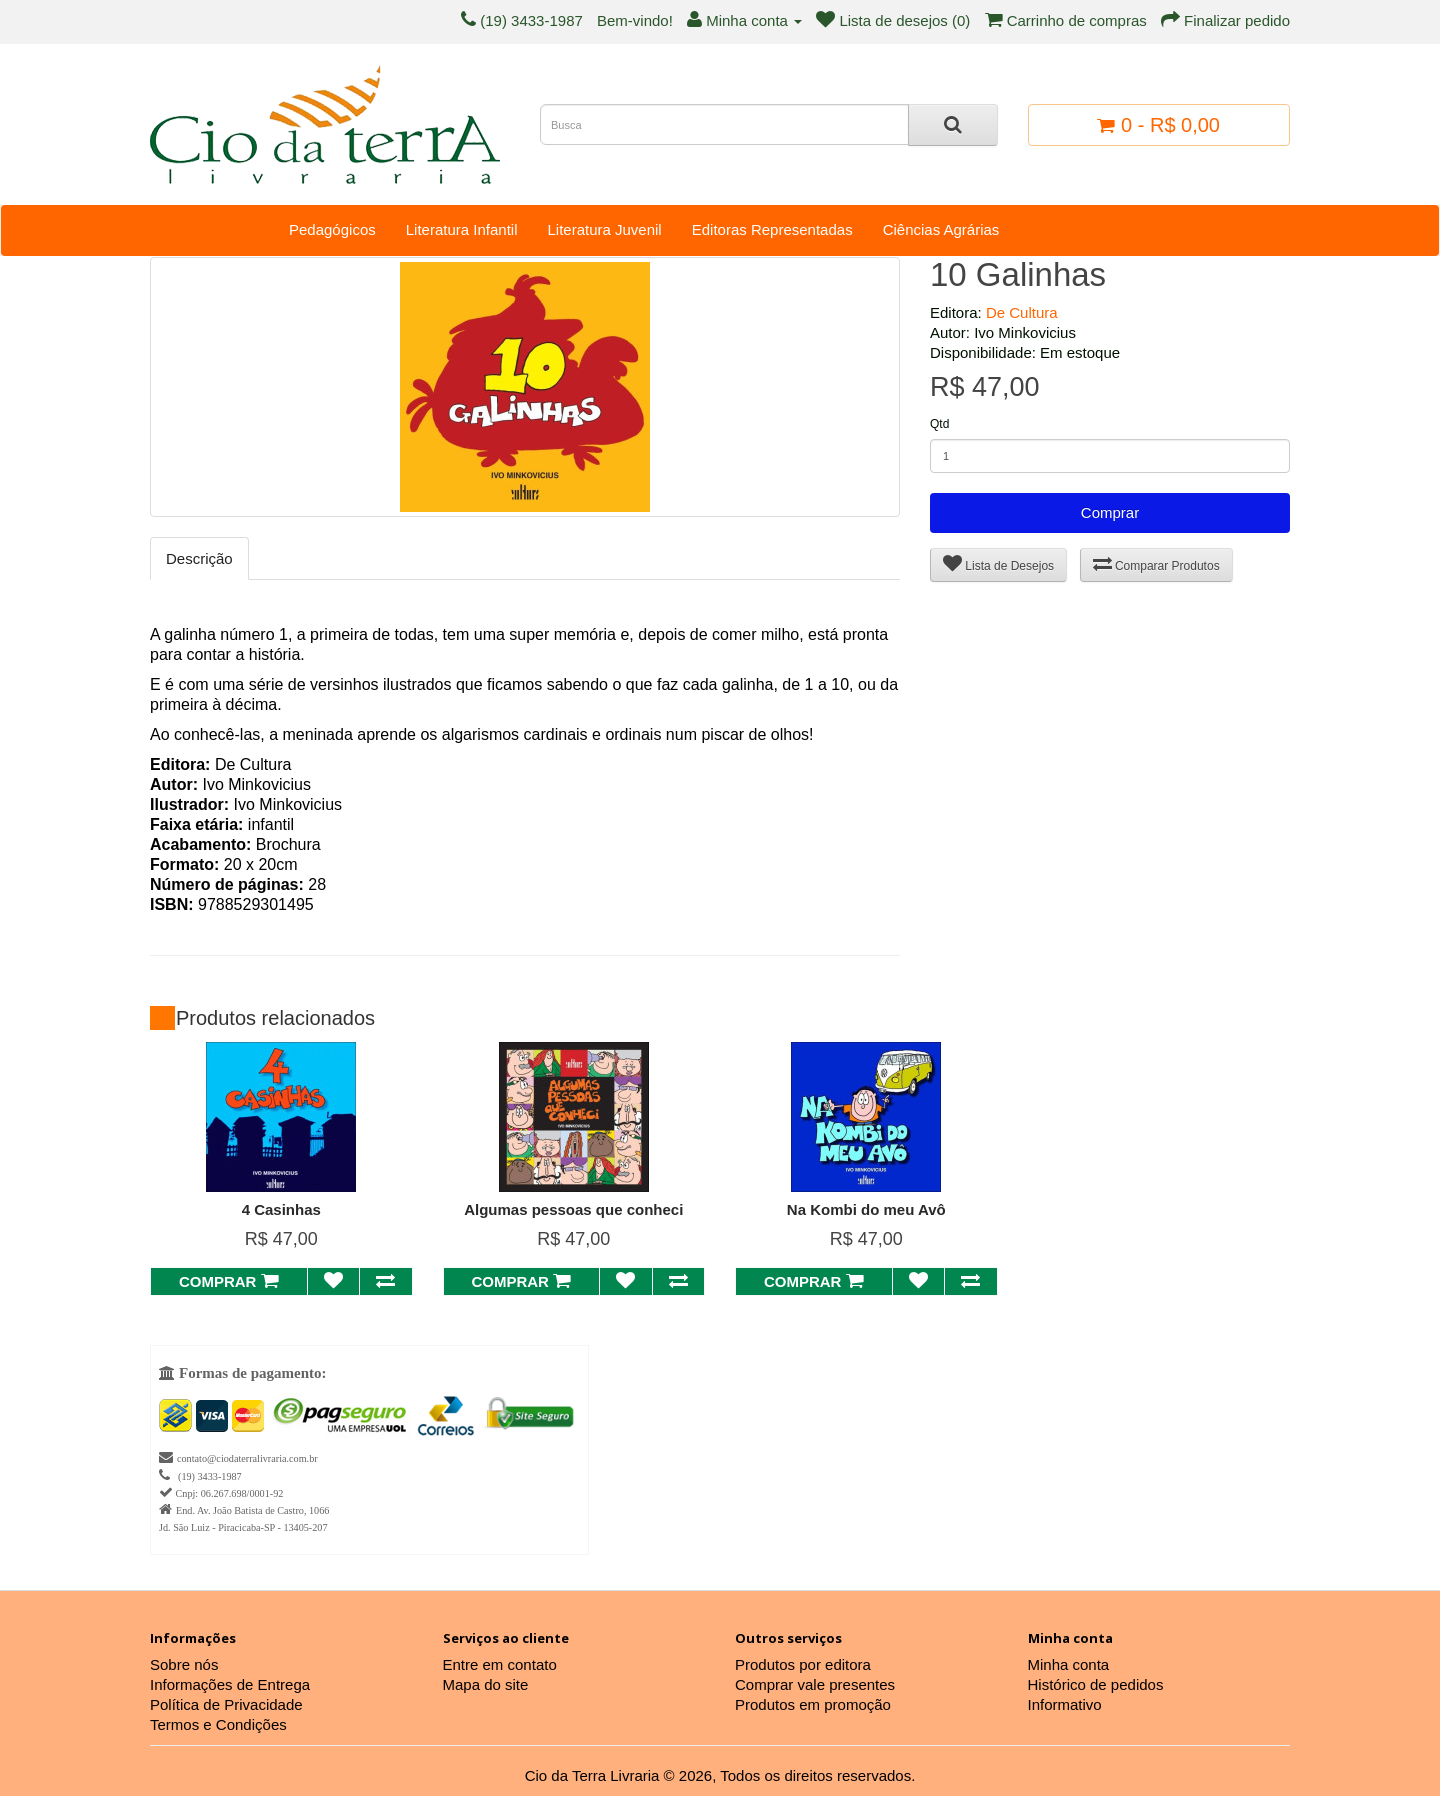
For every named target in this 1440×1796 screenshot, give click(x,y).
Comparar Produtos (1156, 563)
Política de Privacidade (226, 1704)
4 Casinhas (281, 1209)
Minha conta (1069, 1664)
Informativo (1065, 1704)
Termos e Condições (218, 1724)
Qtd (939, 424)
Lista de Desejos (998, 563)
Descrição (199, 558)
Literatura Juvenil (604, 229)
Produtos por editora (803, 1664)
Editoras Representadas (772, 229)
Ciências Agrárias (941, 229)
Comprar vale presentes (815, 1684)
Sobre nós (184, 1664)
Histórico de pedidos (1096, 1684)
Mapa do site (486, 1684)
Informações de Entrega (230, 1684)
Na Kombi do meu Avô (866, 1209)
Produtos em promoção (813, 1704)
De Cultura (1022, 312)
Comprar (1110, 512)
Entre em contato (500, 1664)
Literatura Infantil (462, 229)
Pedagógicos (332, 229)
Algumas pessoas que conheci (573, 1209)
